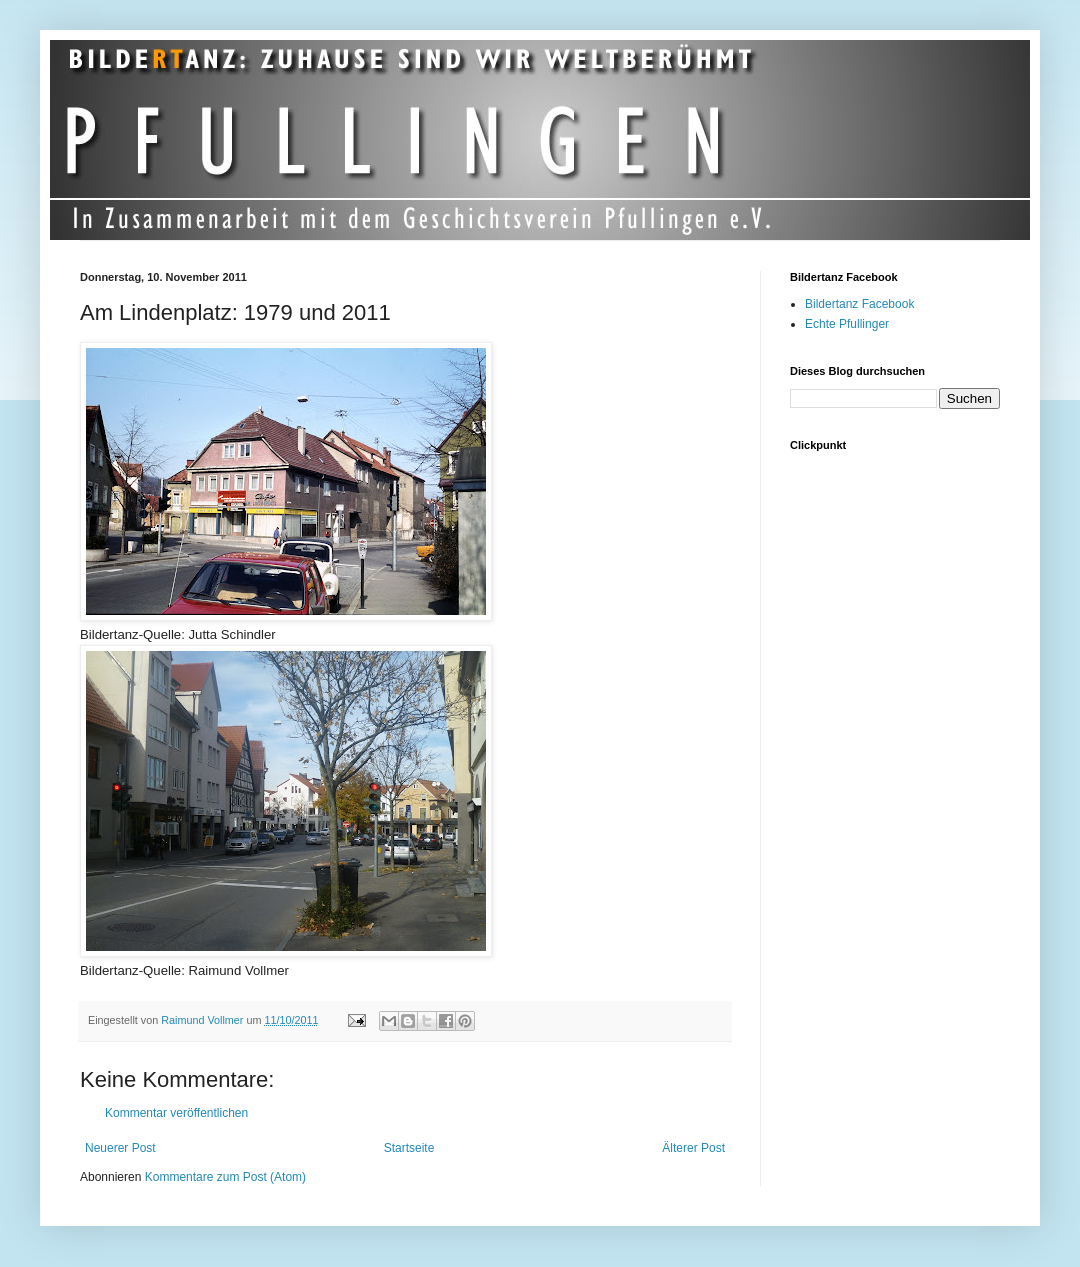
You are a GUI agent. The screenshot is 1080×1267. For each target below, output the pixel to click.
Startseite (409, 1148)
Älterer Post (693, 1148)
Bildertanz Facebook (859, 304)
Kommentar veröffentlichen (176, 1113)
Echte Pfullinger (847, 324)
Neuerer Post (120, 1148)
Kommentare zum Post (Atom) (225, 1177)
